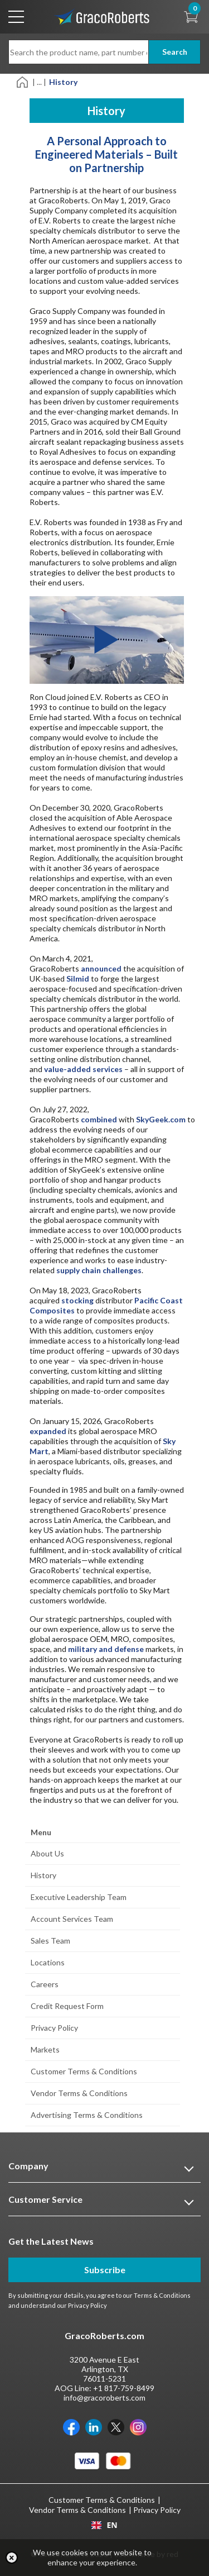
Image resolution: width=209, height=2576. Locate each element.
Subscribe (104, 2269)
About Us (47, 1853)
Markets (45, 2049)
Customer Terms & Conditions (84, 2071)
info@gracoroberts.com (104, 2397)
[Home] (23, 81)
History (43, 1875)
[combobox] (104, 2525)
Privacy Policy (54, 2027)
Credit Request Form (67, 2006)
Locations (48, 1962)
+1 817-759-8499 (123, 2388)
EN (104, 2525)
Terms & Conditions (162, 2295)
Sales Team (50, 1940)
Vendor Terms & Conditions (79, 2093)
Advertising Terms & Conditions (87, 2115)
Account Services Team (72, 1918)
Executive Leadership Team (79, 1897)
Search (174, 51)
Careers (45, 1984)
